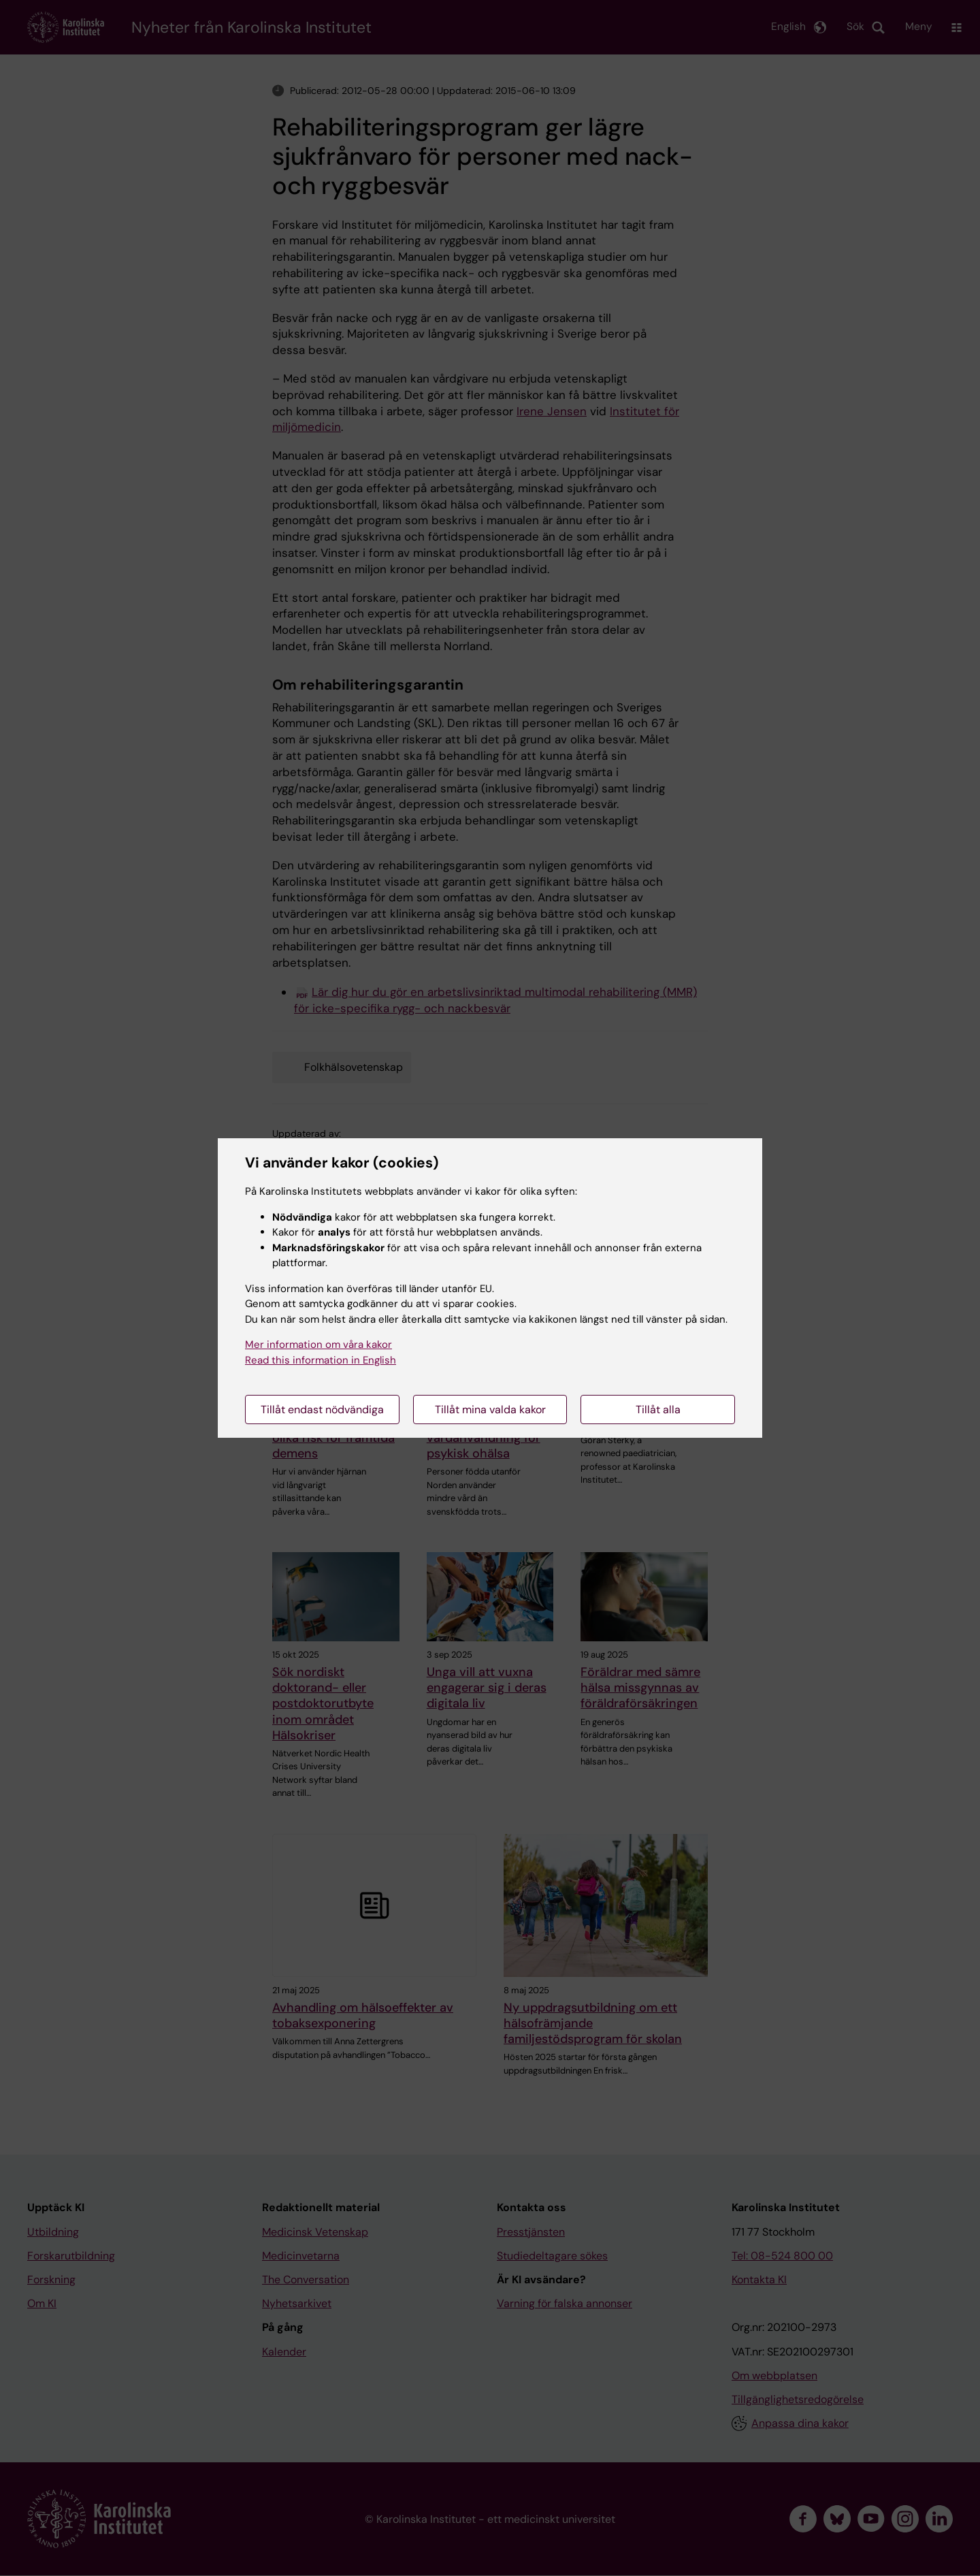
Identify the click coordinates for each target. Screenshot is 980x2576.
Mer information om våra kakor (318, 1344)
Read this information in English (320, 1360)
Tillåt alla (658, 1409)
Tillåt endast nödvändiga (322, 1409)
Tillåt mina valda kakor (490, 1409)
